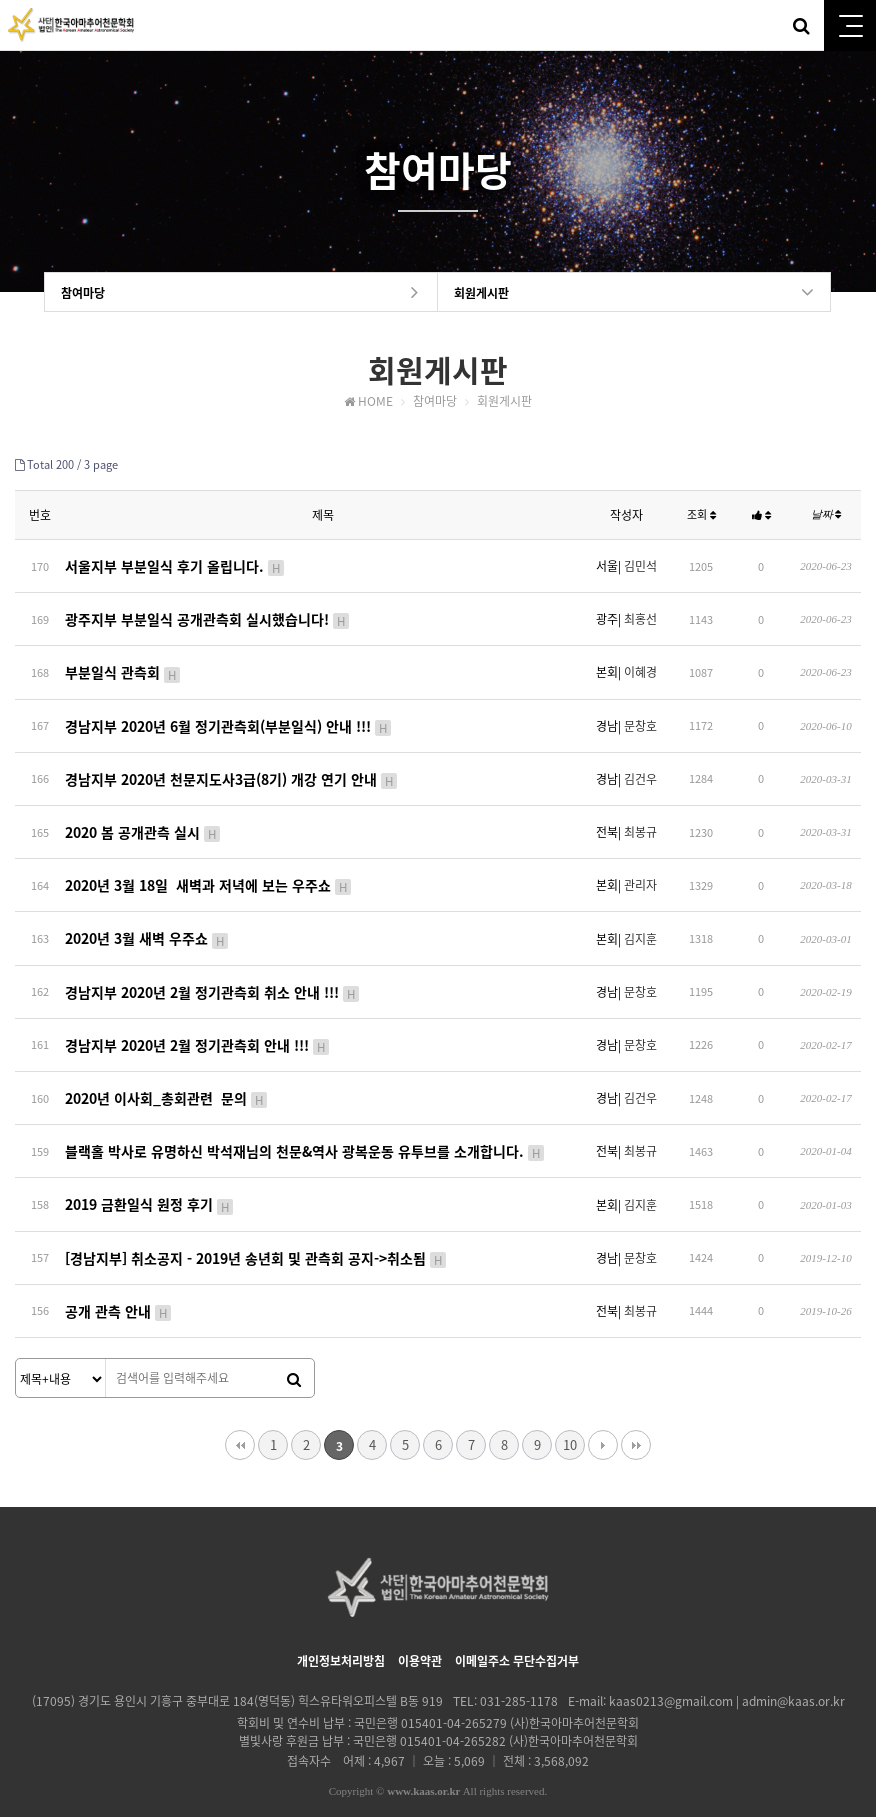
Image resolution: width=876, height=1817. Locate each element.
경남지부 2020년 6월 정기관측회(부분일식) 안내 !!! (229, 719)
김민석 (640, 565)
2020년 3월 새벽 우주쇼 (147, 923)
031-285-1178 (519, 1671)
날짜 (826, 515)
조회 (701, 515)
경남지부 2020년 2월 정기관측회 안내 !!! (198, 1026)
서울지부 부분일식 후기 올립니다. (175, 565)
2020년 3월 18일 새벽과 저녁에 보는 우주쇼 (209, 872)
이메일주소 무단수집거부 (517, 1631)
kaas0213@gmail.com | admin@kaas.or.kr (727, 1671)
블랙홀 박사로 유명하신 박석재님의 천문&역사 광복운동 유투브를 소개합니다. (305, 1128)
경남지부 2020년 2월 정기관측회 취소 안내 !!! (213, 975)
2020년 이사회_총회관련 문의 (167, 1077)
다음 (603, 1415)
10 (570, 1414)
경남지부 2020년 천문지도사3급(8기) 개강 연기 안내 (232, 770)
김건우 (640, 770)
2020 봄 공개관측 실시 (143, 821)
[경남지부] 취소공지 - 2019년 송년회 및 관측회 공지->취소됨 (256, 1231)
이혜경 (640, 668)
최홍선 (640, 616)
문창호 (640, 719)
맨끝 (636, 1415)
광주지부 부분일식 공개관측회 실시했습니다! (208, 616)
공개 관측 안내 (119, 1282)
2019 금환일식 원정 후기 (150, 1179)
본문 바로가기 (0, 0)
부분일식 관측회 (123, 667)
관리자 (640, 872)
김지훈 (640, 924)
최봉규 (640, 821)
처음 (240, 1415)
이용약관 (420, 1631)
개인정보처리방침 (341, 1631)
